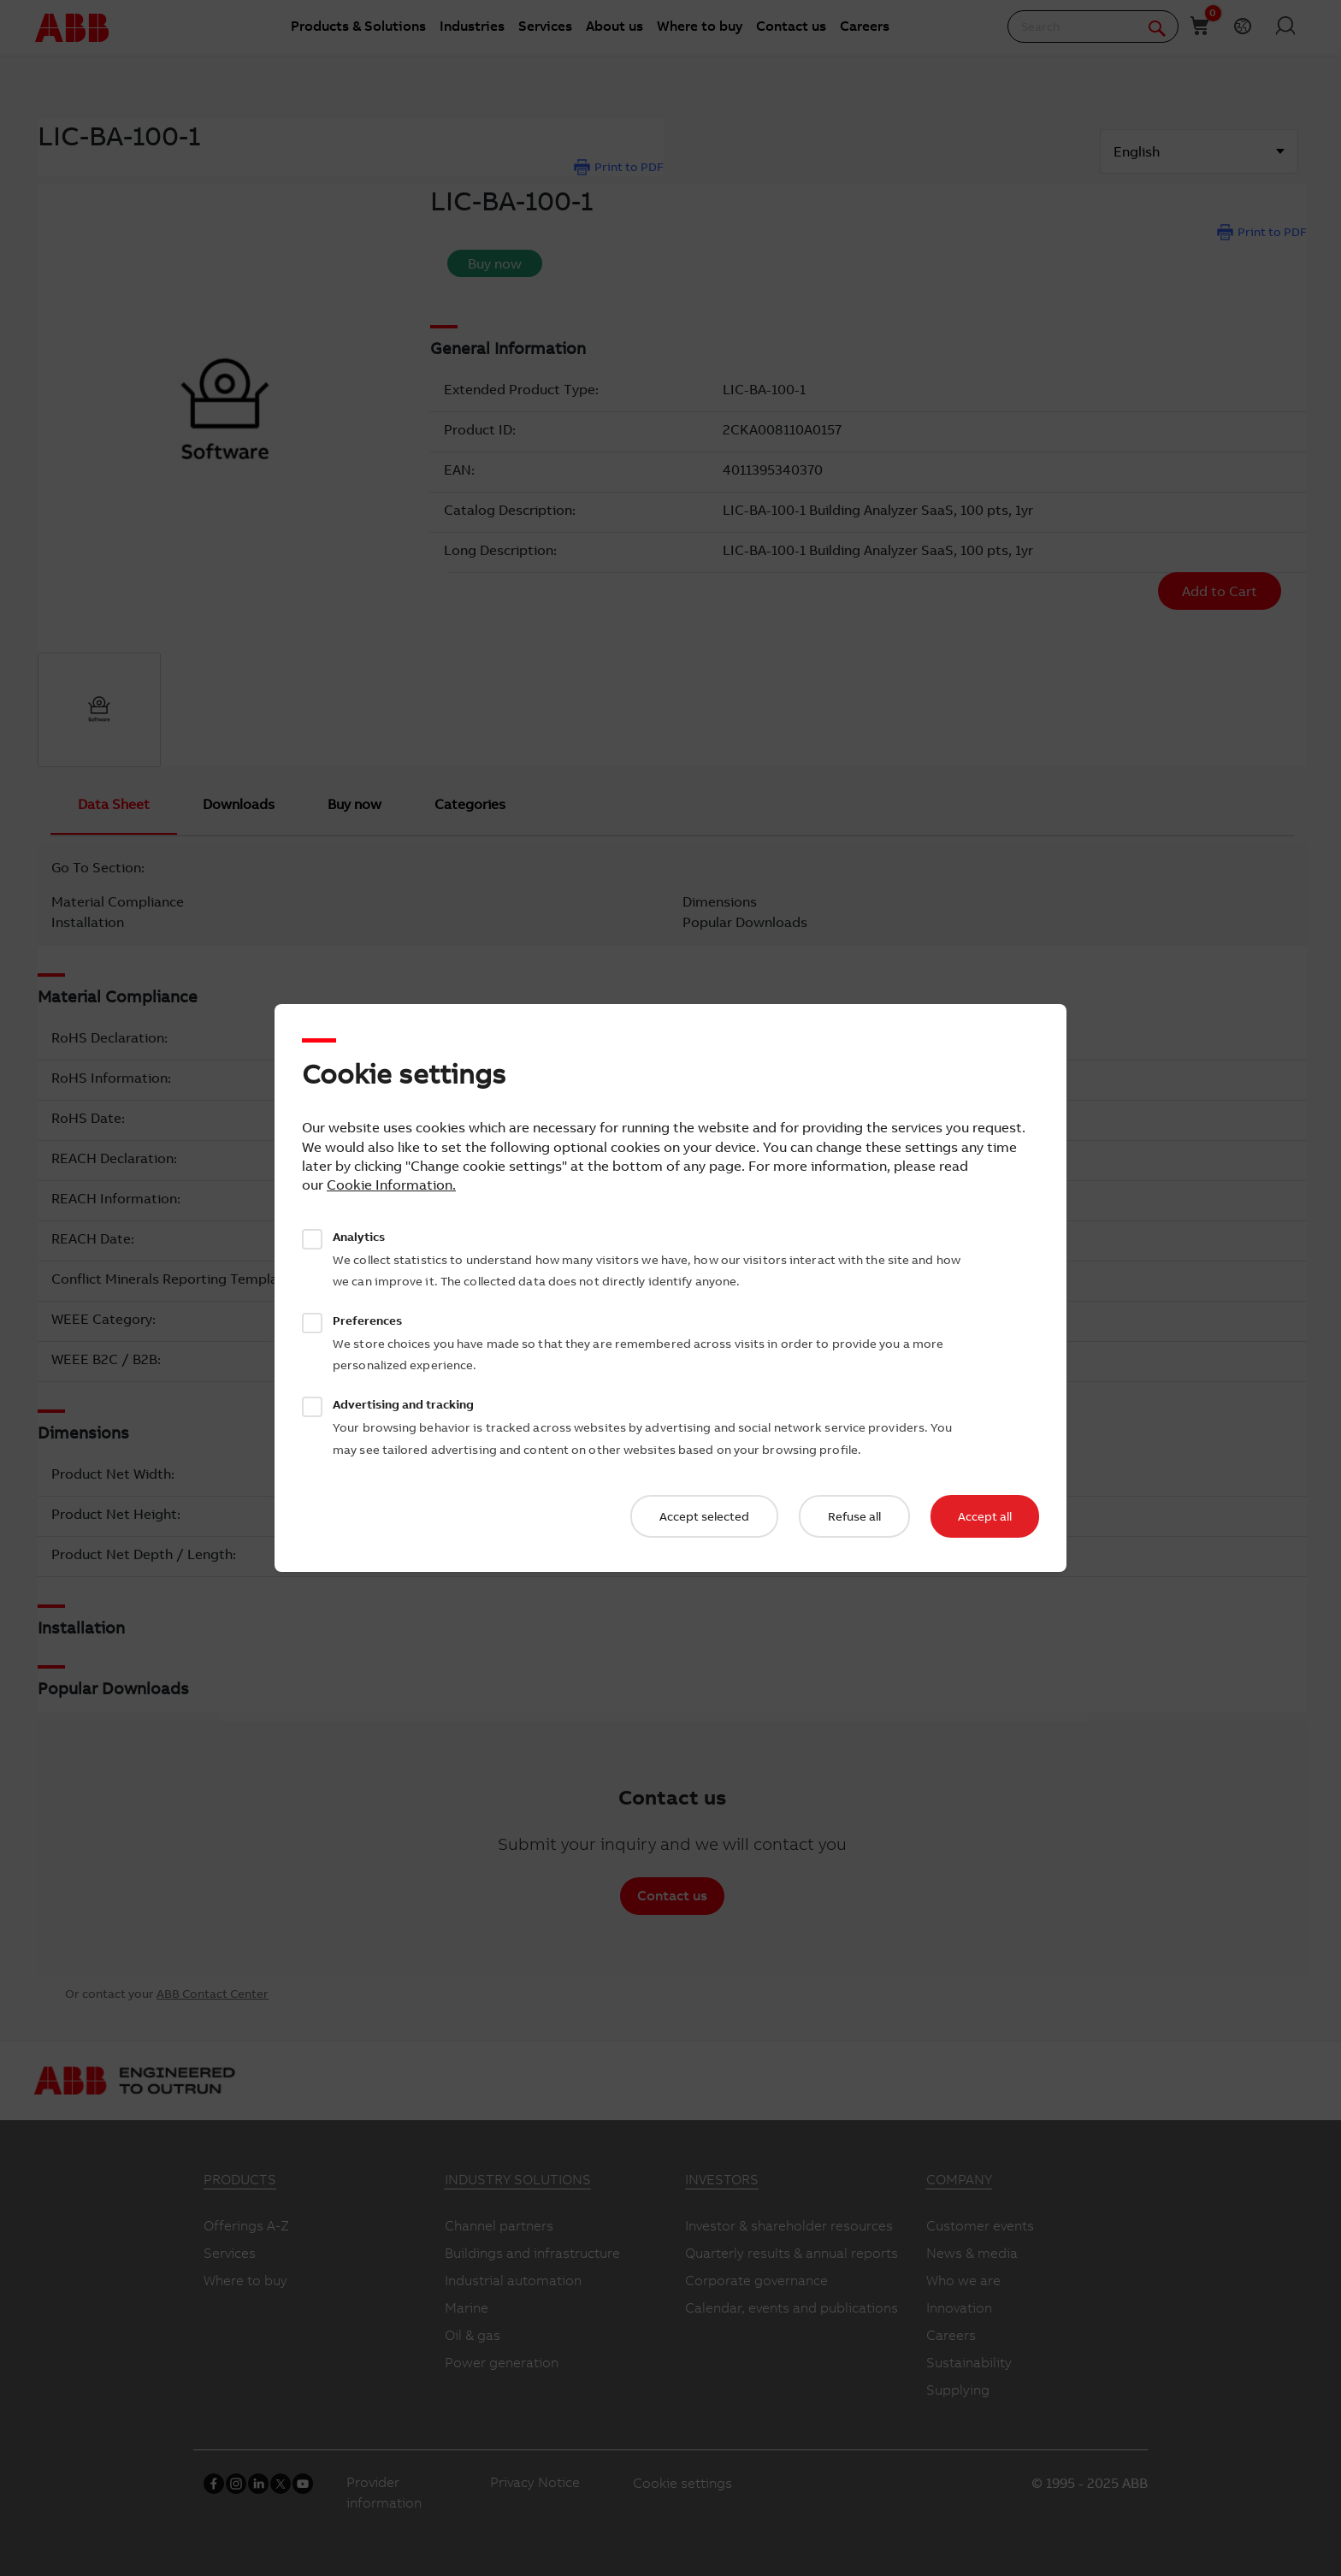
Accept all (985, 1516)
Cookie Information (389, 1184)
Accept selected (704, 1516)
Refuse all (854, 1516)
